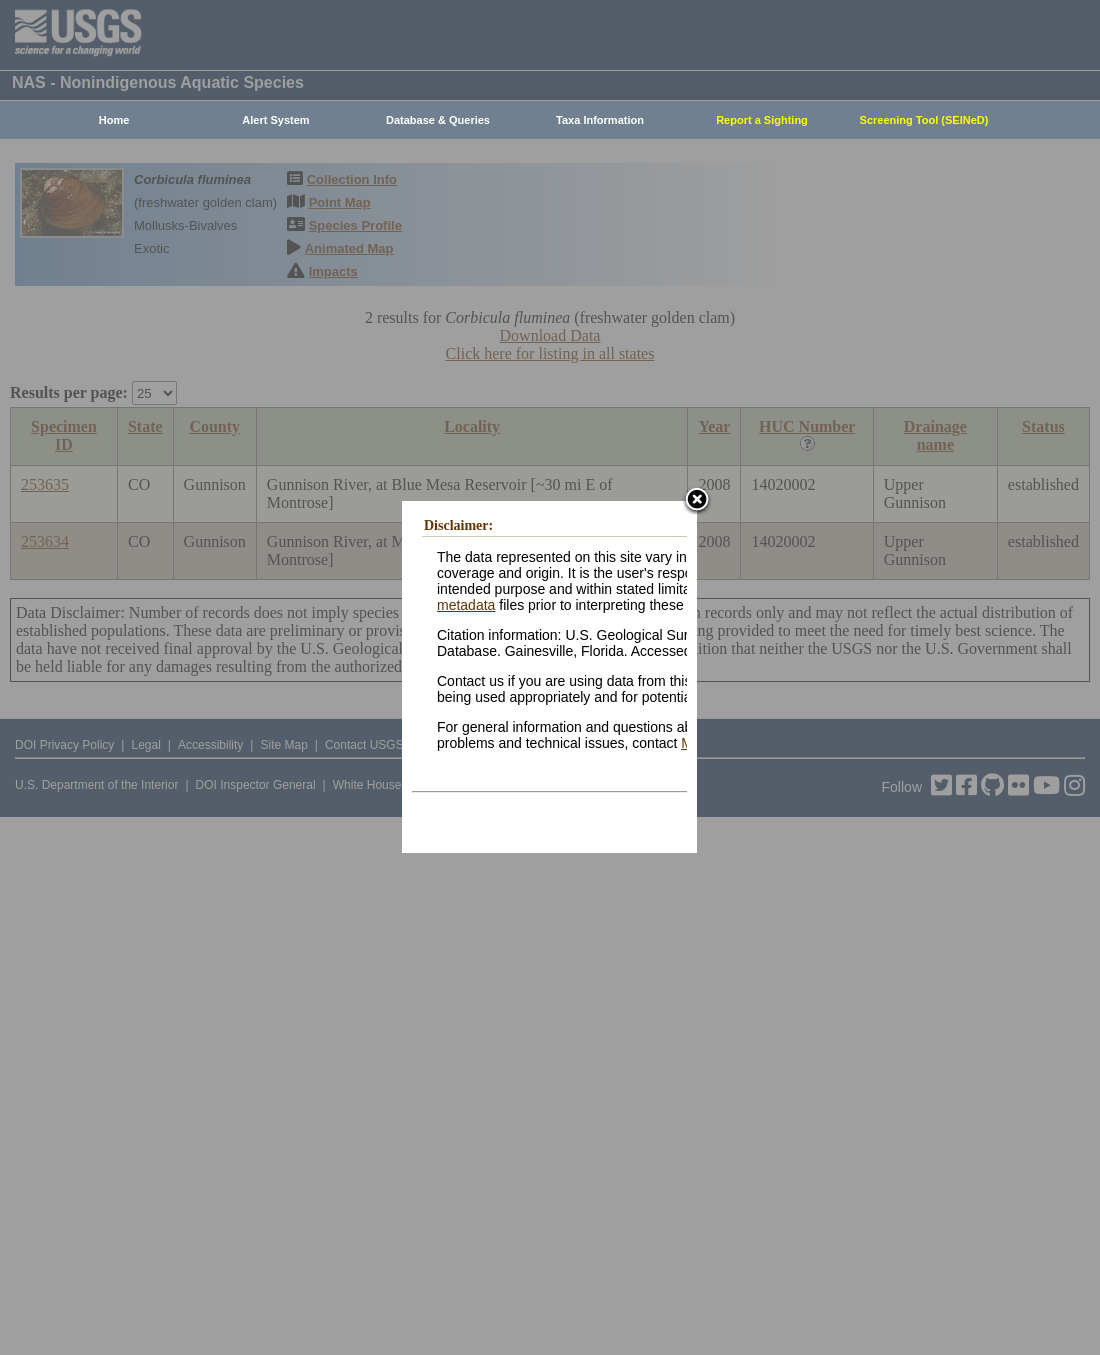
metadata (466, 605)
